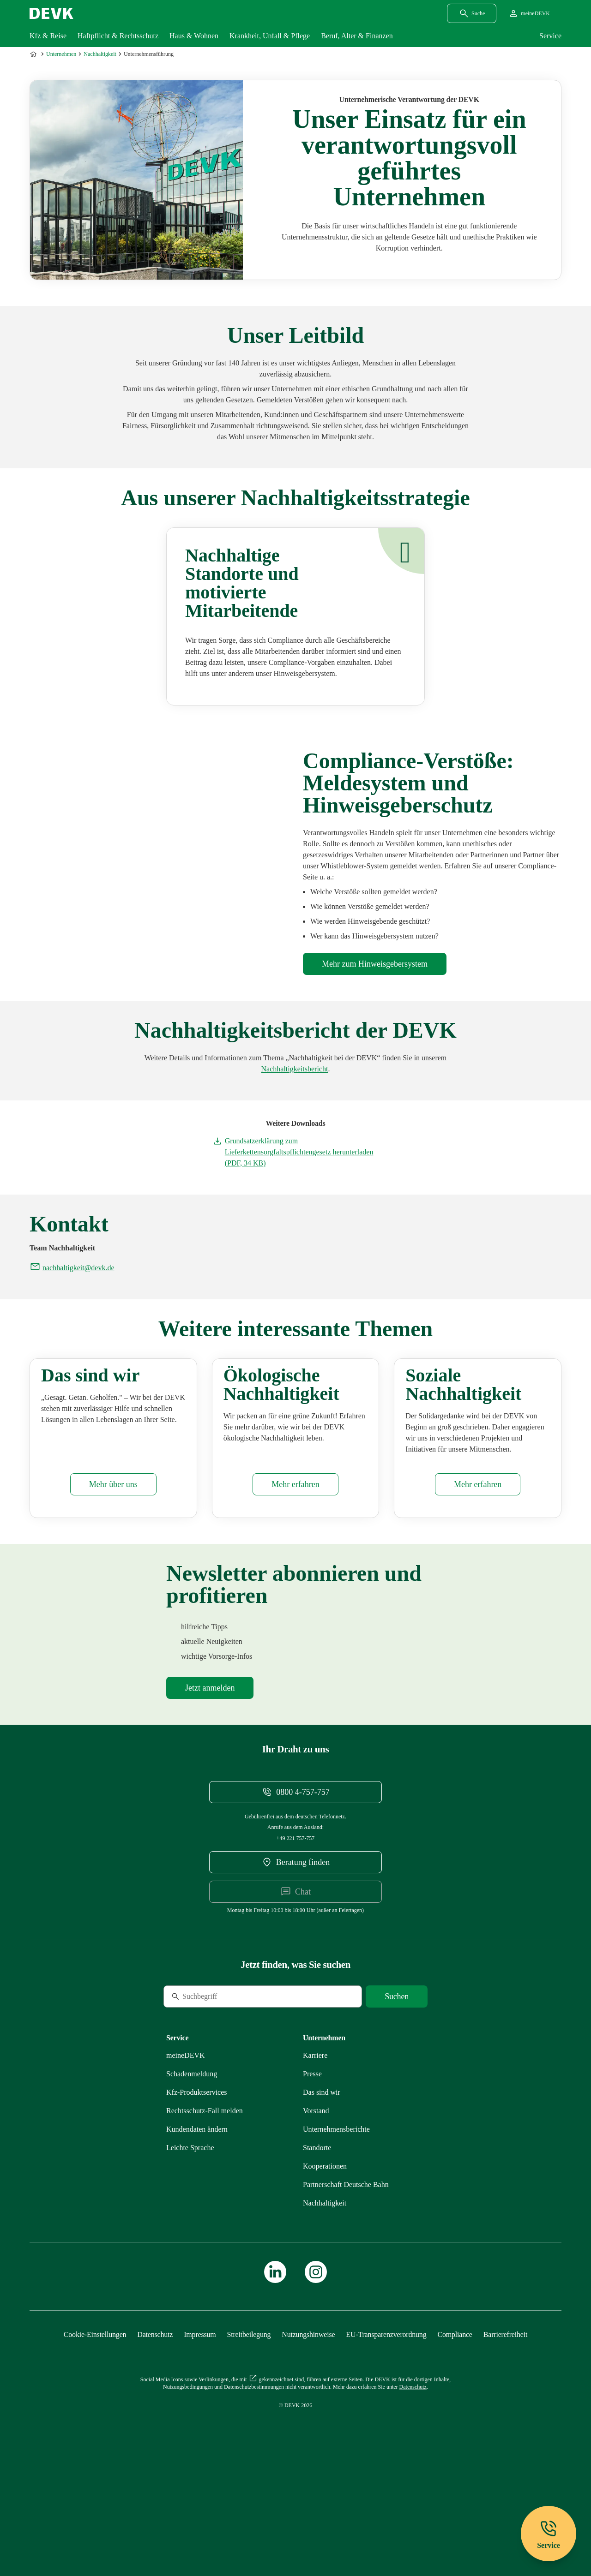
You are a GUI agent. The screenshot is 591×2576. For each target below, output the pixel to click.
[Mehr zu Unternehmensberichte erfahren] (294, 1069)
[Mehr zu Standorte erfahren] (317, 2241)
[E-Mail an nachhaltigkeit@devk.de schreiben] (72, 1268)
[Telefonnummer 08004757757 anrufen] (295, 1885)
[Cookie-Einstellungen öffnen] (95, 2428)
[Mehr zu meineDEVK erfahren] (185, 2148)
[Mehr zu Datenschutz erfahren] (155, 2428)
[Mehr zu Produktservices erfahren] (196, 2185)
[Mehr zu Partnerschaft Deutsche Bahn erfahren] (346, 2278)
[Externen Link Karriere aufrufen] (315, 2148)
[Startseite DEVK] (51, 13)
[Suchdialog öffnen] (471, 13)
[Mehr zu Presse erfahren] (312, 2167)
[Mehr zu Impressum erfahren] (200, 2428)
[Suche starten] (397, 2090)
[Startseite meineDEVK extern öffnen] (528, 13)
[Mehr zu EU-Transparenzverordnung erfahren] (386, 2428)
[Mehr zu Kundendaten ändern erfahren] (197, 2222)
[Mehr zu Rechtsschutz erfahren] (204, 2204)
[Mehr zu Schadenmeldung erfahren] (191, 2167)
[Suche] (226, 2090)
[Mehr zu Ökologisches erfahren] (295, 1577)
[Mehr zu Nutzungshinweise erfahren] (308, 2428)
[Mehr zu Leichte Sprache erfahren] (190, 2241)
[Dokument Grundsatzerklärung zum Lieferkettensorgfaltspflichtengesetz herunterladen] (296, 1152)
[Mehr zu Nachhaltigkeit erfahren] (324, 2296)
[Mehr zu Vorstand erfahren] (316, 2204)
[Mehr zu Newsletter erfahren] (209, 1781)
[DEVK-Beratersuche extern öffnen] (295, 1955)
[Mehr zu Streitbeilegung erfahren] (249, 2428)
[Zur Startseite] (34, 54)
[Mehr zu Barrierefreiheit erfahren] (505, 2428)
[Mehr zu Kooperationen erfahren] (325, 2259)
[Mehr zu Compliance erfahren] (374, 964)
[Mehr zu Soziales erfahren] (477, 1577)
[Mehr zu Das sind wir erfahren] (113, 1577)
